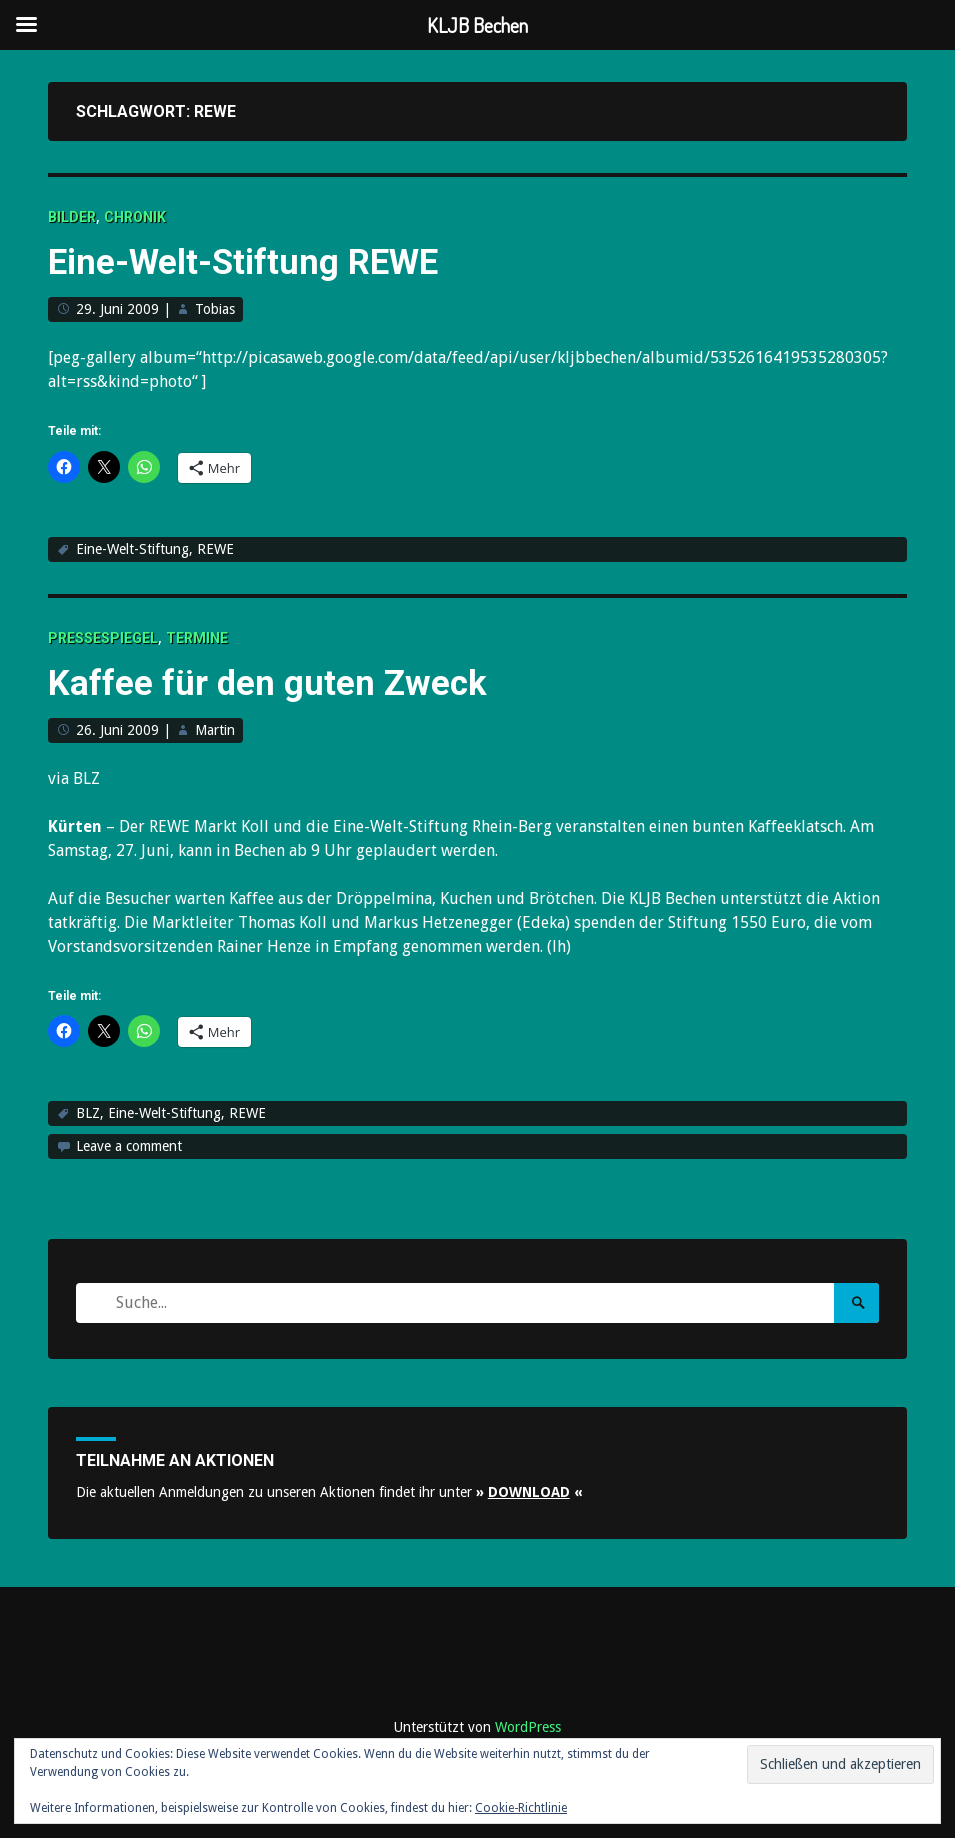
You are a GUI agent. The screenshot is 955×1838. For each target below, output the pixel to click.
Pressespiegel (103, 638)
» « (529, 1492)
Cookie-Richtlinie (521, 1808)
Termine (197, 638)
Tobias (215, 309)
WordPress (528, 1727)
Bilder (72, 217)
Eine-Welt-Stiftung (132, 549)
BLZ (88, 1113)
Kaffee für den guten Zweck (295, 681)
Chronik (135, 217)
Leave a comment (129, 1146)
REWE (215, 549)
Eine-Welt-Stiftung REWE (270, 260)
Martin (215, 730)
